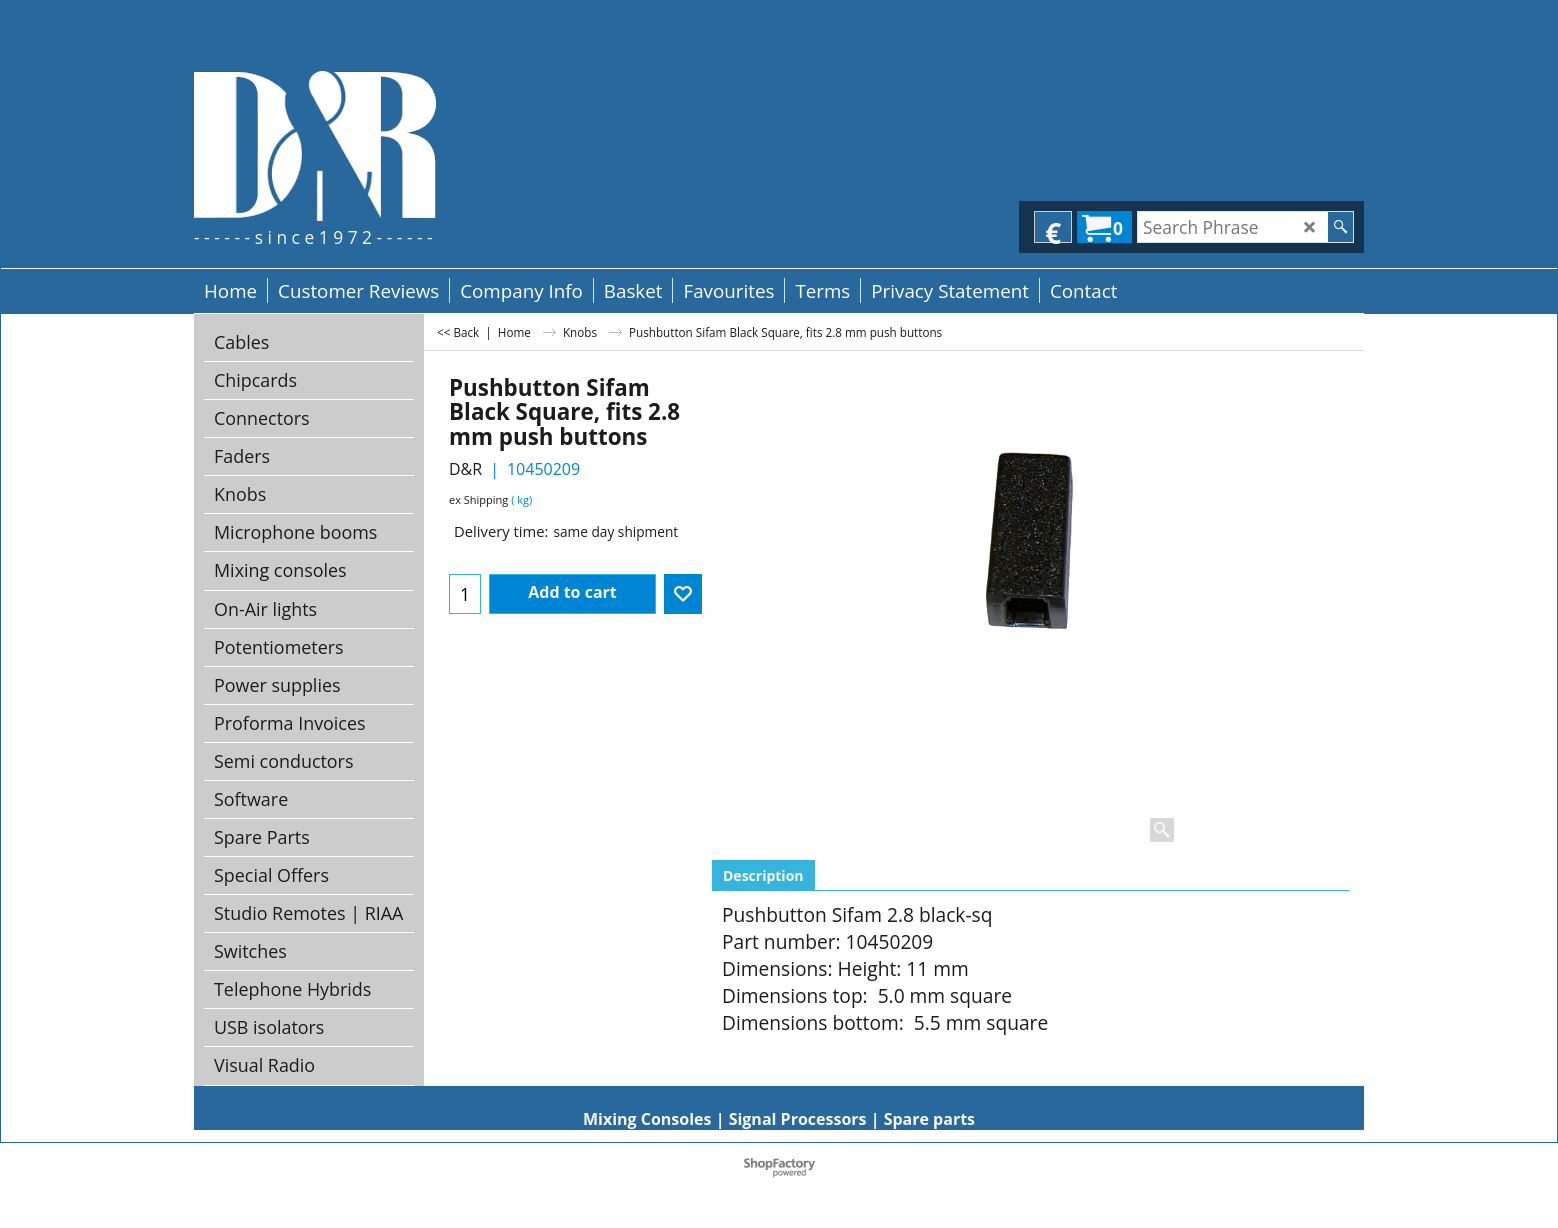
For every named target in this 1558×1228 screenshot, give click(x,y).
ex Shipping (478, 499)
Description (763, 875)
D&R (465, 469)
